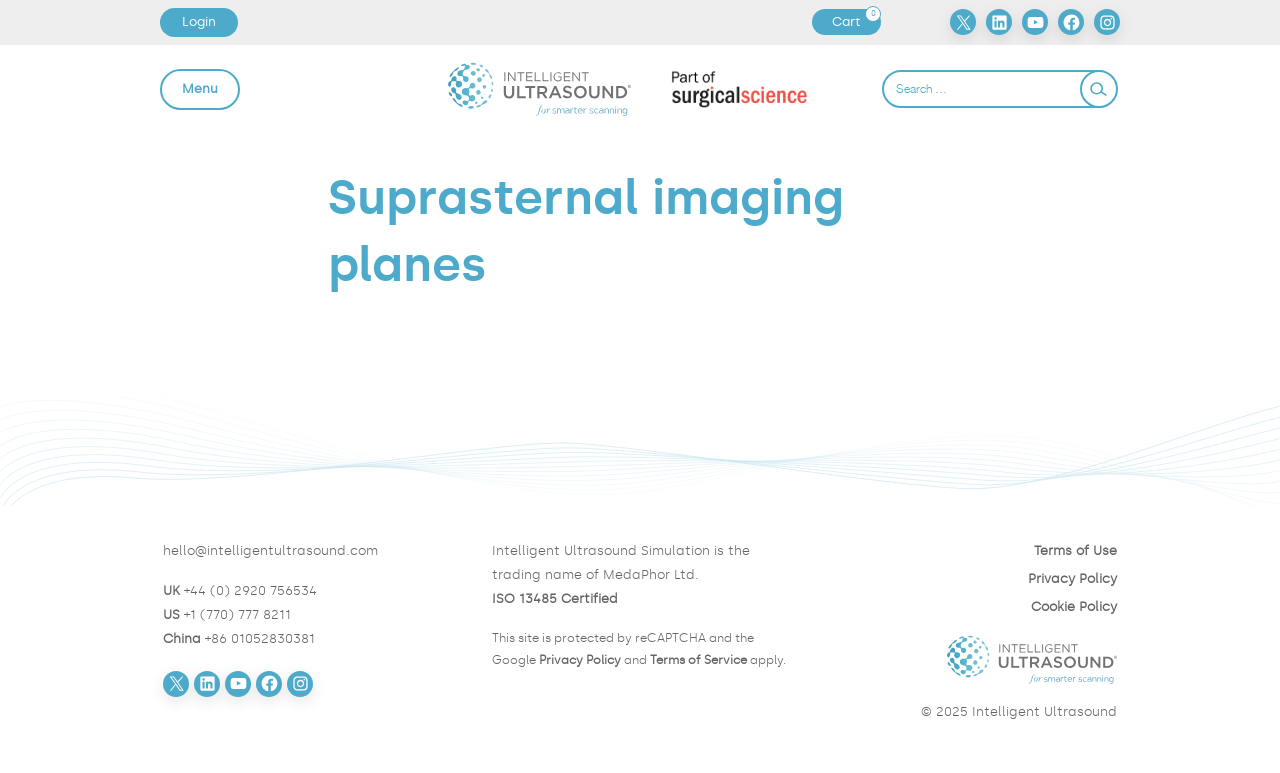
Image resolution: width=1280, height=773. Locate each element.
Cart (856, 22)
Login (199, 21)
